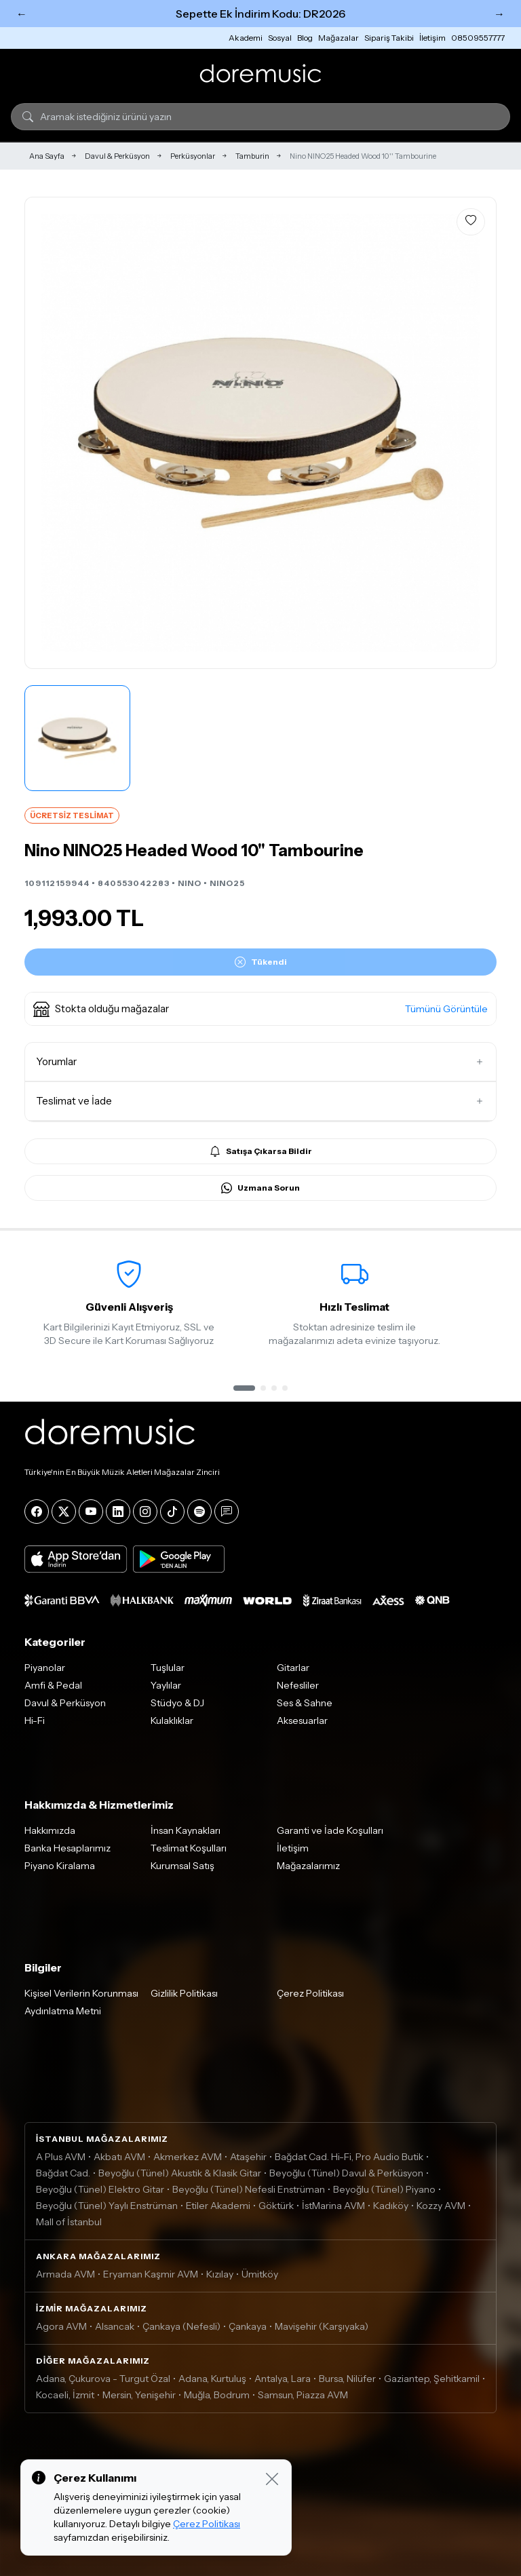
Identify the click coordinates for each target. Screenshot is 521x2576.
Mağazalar (338, 38)
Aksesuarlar (302, 1720)
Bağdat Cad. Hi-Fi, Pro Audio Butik (349, 2157)
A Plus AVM (60, 2157)
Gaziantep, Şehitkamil (432, 2378)
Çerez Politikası (310, 1993)
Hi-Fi (34, 1720)
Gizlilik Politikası (184, 1993)
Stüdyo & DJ (177, 1703)
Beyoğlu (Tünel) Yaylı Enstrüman (107, 2205)
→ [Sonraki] (499, 13)
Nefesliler (298, 1685)
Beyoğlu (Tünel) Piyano (384, 2189)
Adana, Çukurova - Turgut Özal (103, 2378)
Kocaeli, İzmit (65, 2395)
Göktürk (276, 2205)
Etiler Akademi (218, 2205)
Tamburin (252, 156)
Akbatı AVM (119, 2157)
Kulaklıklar (172, 1720)
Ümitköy (260, 2274)
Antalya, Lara (282, 2378)
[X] (64, 1511)
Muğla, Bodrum (217, 2395)
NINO (189, 883)
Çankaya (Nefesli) (181, 2326)
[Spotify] (199, 1511)
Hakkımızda (49, 1830)
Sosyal (280, 38)
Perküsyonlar (192, 156)
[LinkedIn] (118, 1511)
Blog (305, 38)
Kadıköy (390, 2205)
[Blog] (226, 1511)
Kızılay (219, 2274)
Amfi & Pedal (53, 1685)
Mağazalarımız (308, 1866)
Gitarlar (293, 1667)
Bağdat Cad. (63, 2173)
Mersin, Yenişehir (139, 2395)
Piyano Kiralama (59, 1866)
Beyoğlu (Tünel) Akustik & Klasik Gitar (179, 2173)
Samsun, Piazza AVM (303, 2395)
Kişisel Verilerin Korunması (81, 1993)
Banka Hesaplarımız (67, 1848)
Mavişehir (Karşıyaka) (321, 2326)
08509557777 (478, 38)
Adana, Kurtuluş (212, 2378)
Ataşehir (248, 2157)
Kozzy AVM (441, 2205)
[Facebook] (36, 1511)
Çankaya (248, 2326)
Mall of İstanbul (69, 2222)
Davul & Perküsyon (117, 156)
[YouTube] (91, 1511)
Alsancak (114, 2326)
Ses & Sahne (304, 1703)
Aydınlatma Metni (62, 2011)
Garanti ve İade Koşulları (330, 1830)
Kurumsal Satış (182, 1866)
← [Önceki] (21, 13)
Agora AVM (61, 2326)
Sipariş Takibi (389, 38)
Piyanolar (44, 1667)
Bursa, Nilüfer (347, 2378)
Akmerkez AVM (187, 2157)
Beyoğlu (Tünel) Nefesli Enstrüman (248, 2189)
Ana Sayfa (46, 156)
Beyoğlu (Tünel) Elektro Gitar (100, 2189)
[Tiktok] (172, 1511)
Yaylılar (166, 1685)
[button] (260, 1009)
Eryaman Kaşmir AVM (150, 2274)
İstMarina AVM (333, 2205)
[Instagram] (145, 1511)
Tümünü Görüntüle (446, 1009)
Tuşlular (168, 1667)
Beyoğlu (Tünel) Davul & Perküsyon (346, 2173)
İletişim (432, 38)
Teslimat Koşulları (189, 1848)
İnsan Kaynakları (185, 1830)
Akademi (246, 38)
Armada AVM (65, 2274)
